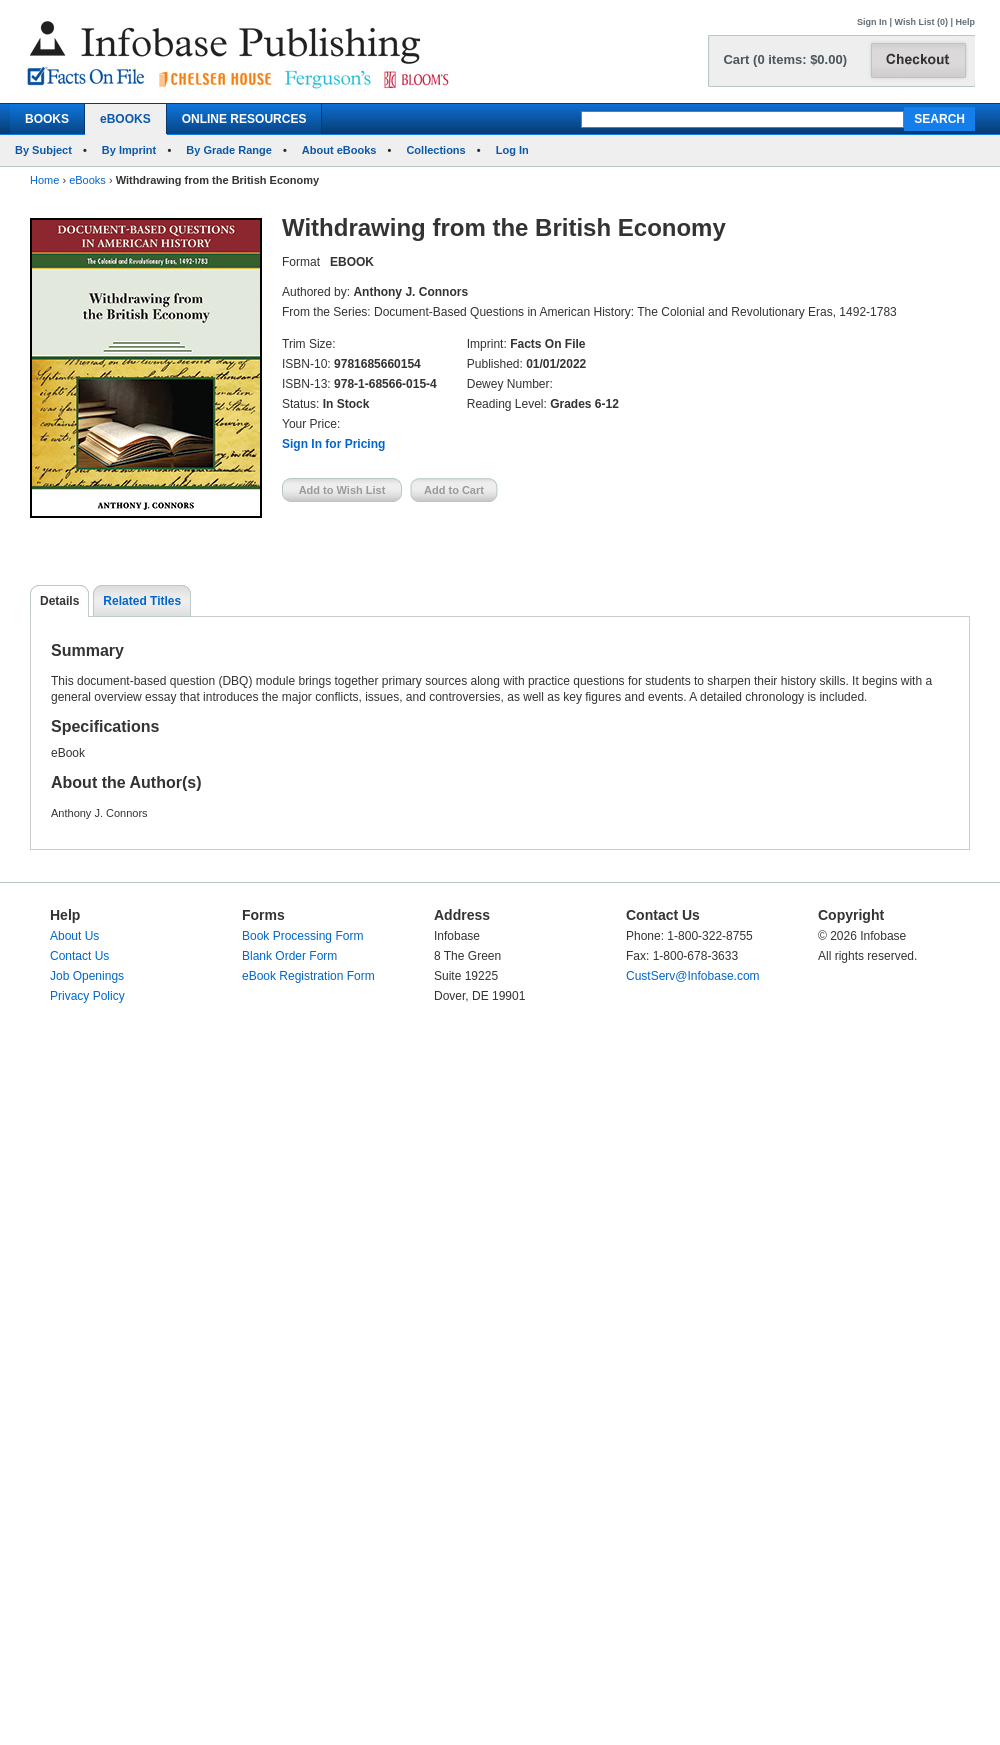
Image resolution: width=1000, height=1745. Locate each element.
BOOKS (47, 119)
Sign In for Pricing (333, 444)
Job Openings (87, 976)
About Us (74, 936)
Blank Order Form (289, 956)
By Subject (43, 150)
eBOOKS (125, 119)
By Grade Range (229, 150)
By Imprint (129, 150)
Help (965, 22)
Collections (435, 150)
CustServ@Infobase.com (693, 976)
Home (44, 180)
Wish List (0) (921, 22)
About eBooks (339, 150)
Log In (512, 150)
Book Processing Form (302, 936)
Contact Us (79, 956)
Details (59, 601)
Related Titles (142, 601)
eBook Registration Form (308, 976)
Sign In (872, 22)
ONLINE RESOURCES (244, 119)
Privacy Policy (87, 996)
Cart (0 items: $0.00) (785, 59)
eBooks (87, 180)
